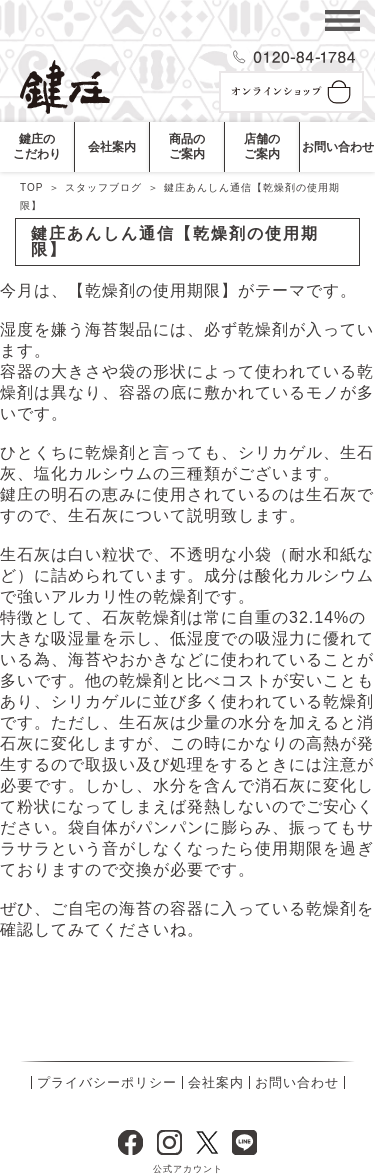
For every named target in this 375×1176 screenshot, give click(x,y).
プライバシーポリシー (107, 1082)
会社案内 (216, 1082)
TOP (31, 187)
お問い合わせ (297, 1082)
